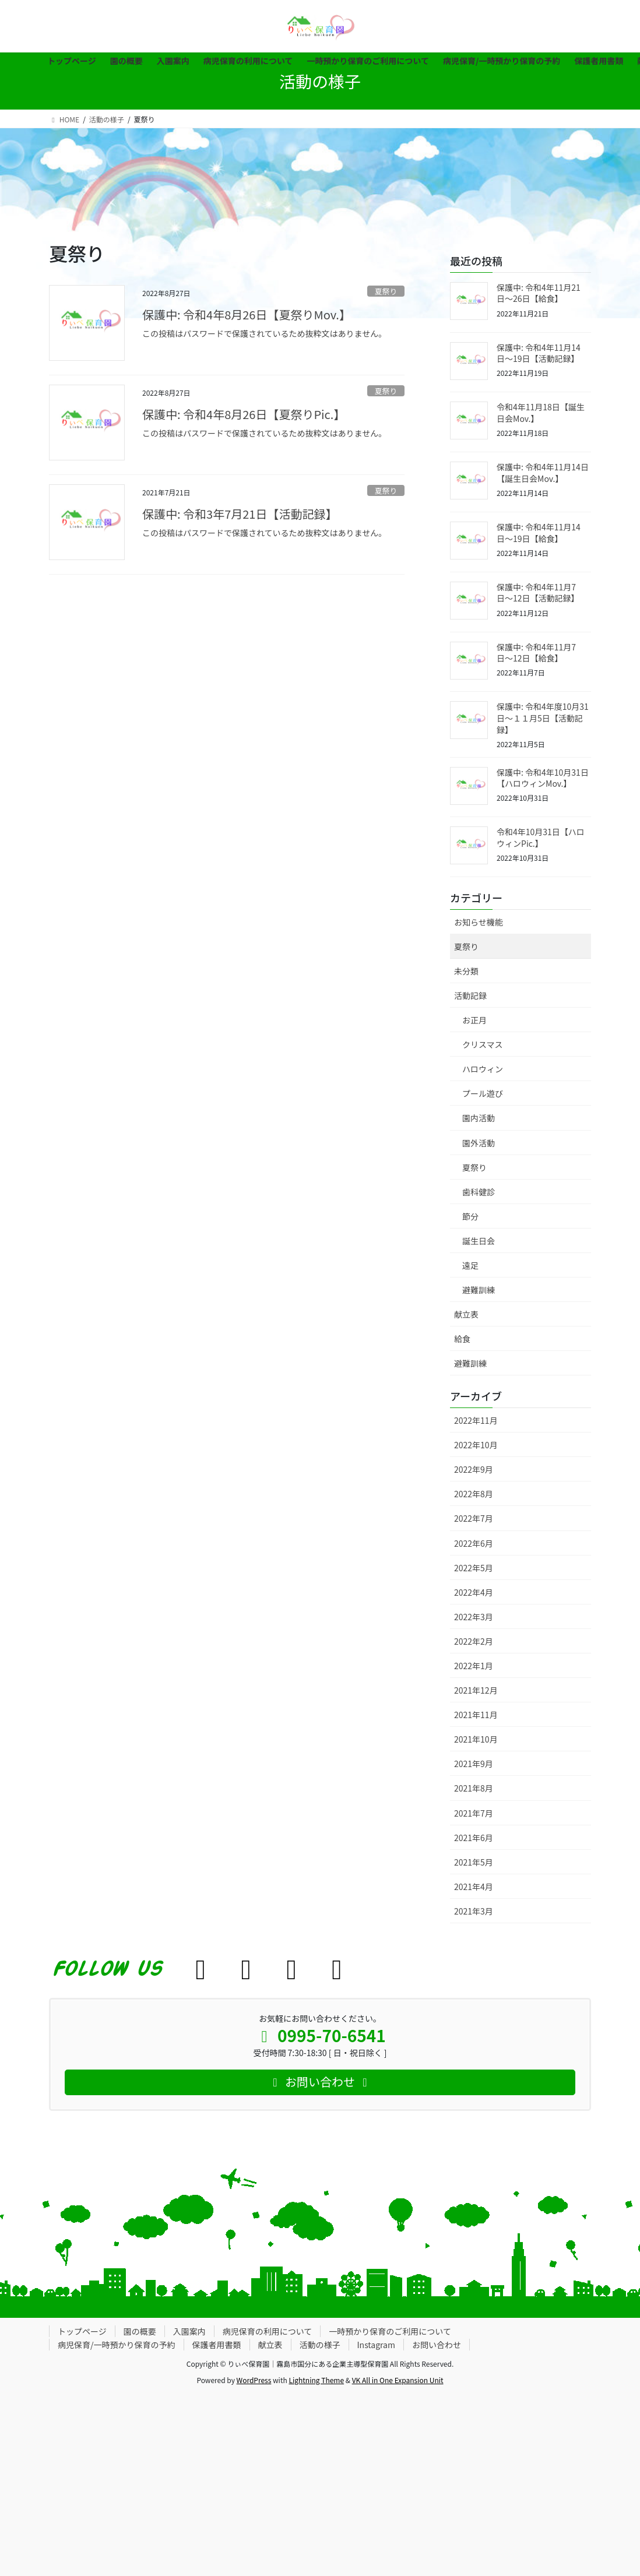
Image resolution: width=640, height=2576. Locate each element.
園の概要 (140, 2331)
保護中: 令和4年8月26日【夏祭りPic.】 (243, 414)
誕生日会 (478, 1241)
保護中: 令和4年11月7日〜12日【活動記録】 (538, 592)
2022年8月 (473, 1494)
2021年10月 (476, 1739)
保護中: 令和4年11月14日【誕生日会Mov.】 (543, 472)
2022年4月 (473, 1592)
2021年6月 (473, 1837)
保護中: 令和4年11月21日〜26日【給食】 (539, 293)
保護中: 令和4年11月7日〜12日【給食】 (536, 652)
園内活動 (478, 1118)
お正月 (474, 1020)
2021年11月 (476, 1714)
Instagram (376, 2344)
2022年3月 (473, 1617)
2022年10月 (476, 1445)
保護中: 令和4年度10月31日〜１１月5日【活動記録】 (543, 718)
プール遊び (482, 1093)
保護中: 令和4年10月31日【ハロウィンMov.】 (543, 778)
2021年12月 (476, 1690)
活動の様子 (320, 2344)
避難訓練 (478, 1290)
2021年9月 (473, 1763)
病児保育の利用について (267, 2331)
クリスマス (482, 1044)
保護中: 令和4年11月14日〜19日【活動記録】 (539, 353)
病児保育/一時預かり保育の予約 (116, 2344)
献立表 (466, 1314)
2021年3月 (473, 1911)
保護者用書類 (216, 2344)
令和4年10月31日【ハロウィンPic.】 (541, 837)
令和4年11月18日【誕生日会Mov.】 (541, 412)
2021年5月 (473, 1862)
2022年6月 (473, 1543)
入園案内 (189, 2331)
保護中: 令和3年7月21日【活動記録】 (239, 513)
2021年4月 (473, 1886)
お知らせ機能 (478, 922)
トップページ (82, 2331)
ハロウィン (482, 1069)
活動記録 (470, 995)
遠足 (470, 1265)
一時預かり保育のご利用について (390, 2331)
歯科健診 (478, 1192)
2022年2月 (473, 1641)
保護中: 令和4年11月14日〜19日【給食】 (539, 532)
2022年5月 (473, 1568)
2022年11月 (476, 1420)
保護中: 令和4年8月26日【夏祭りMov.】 (246, 314)
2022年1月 (473, 1665)
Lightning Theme (316, 2380)
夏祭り (386, 291)
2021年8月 (473, 1788)
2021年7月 (473, 1813)
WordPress (254, 2380)
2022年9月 (473, 1469)
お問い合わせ (436, 2344)
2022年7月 (473, 1518)
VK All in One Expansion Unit (398, 2380)
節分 (470, 1216)
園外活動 (478, 1143)
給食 (462, 1339)
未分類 (466, 971)
